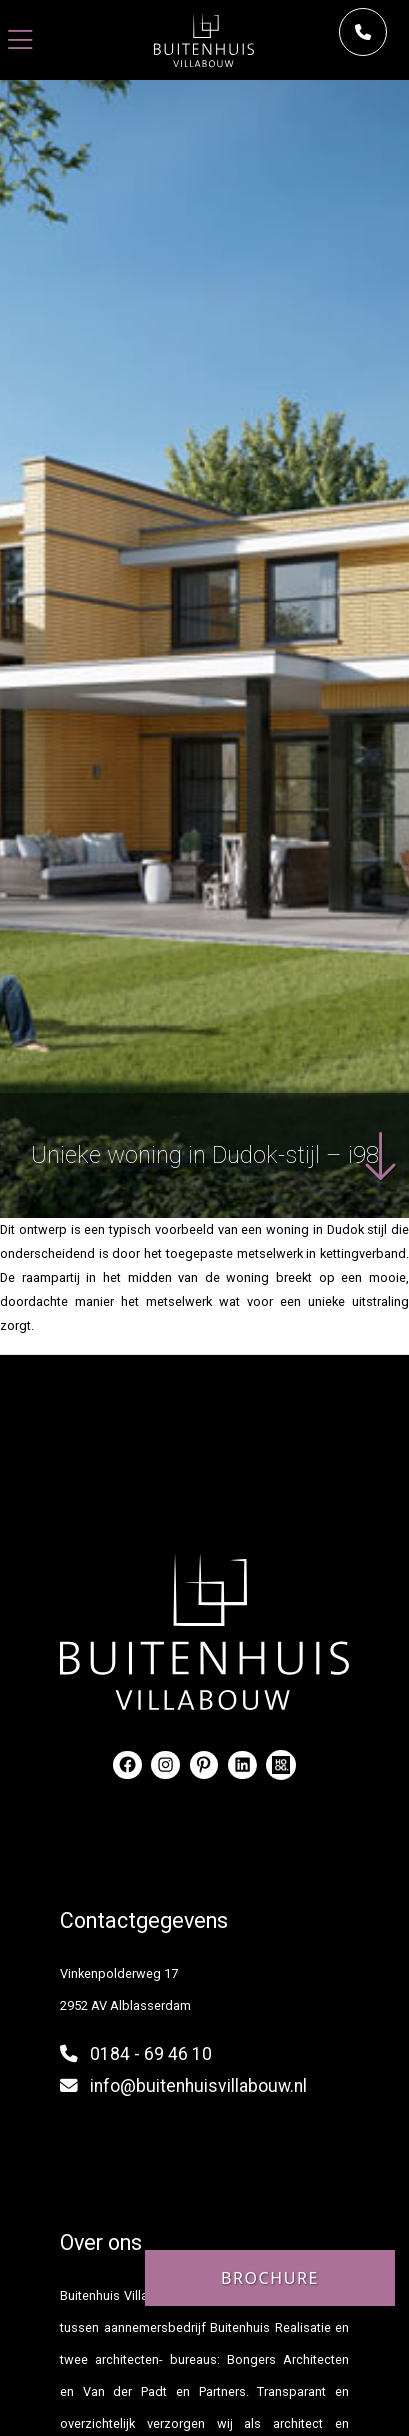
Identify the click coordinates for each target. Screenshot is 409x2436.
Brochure (270, 2278)
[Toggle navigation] (20, 40)
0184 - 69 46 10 (151, 2054)
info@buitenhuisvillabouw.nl (198, 2086)
